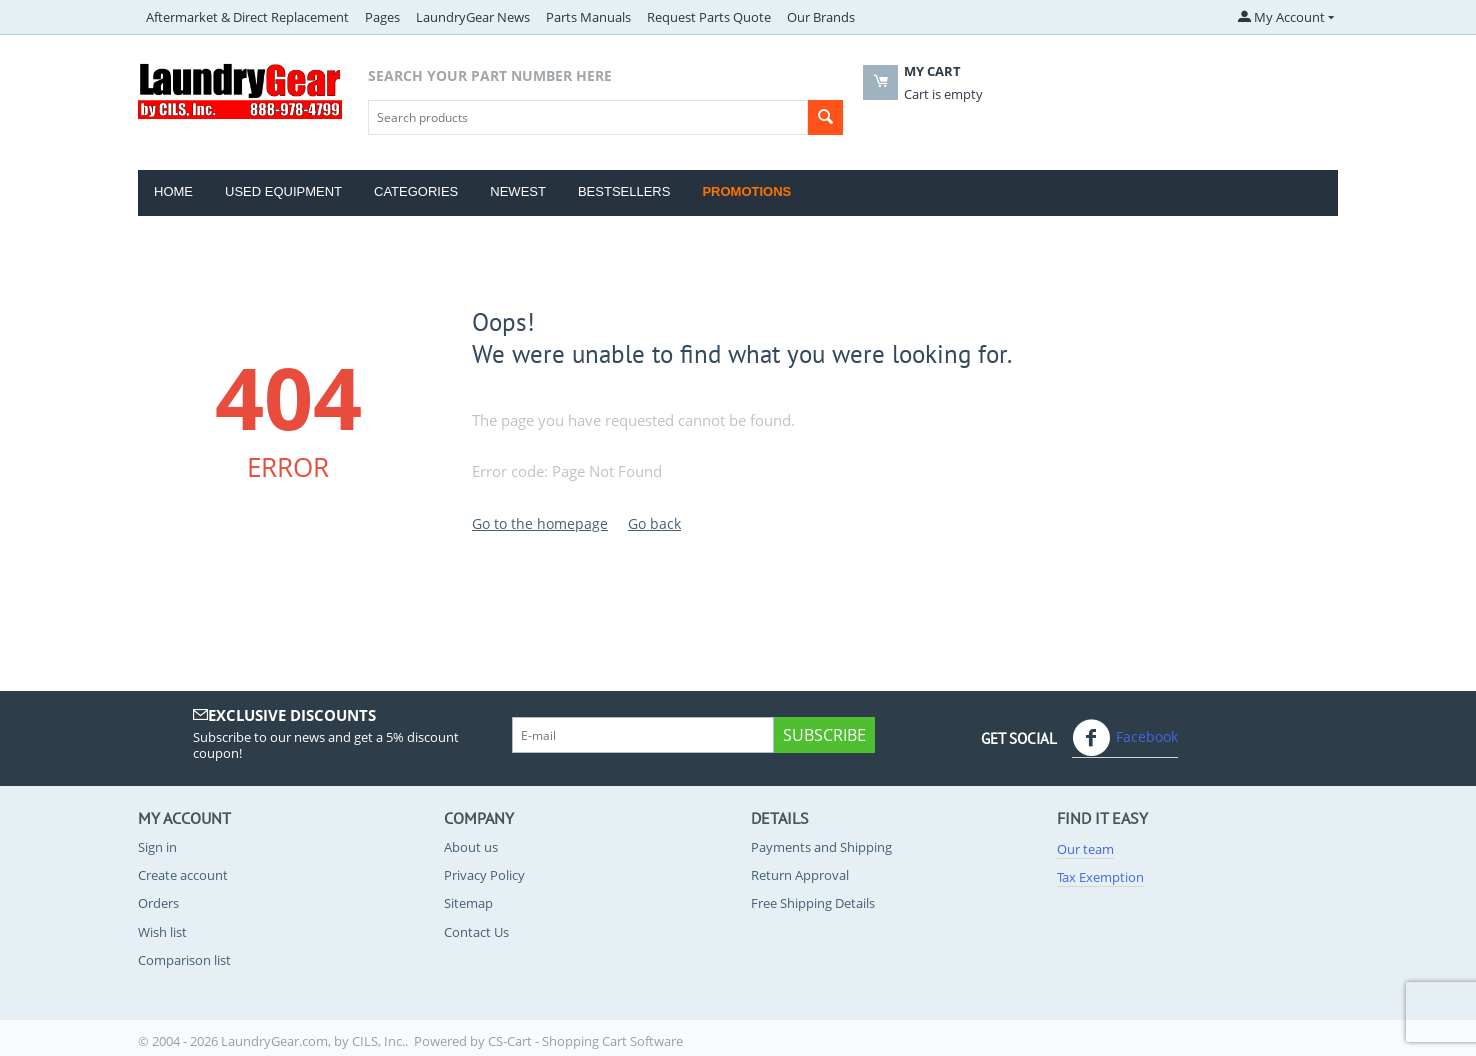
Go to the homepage (540, 523)
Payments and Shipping (821, 847)
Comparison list (184, 960)
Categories (416, 191)
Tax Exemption (1100, 877)
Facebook (1125, 738)
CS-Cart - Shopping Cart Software (585, 1041)
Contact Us (476, 932)
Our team (1085, 849)
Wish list (162, 932)
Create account (183, 875)
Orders (158, 903)
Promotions (746, 191)
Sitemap (468, 903)
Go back (654, 523)
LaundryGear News (473, 17)
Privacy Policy (484, 875)
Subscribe (824, 735)
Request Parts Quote (709, 17)
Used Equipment (283, 191)
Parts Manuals (588, 17)
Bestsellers (624, 191)
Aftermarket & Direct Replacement (247, 17)
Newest (518, 191)
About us (471, 847)
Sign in (157, 847)
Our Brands (821, 17)
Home (173, 191)
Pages (382, 17)
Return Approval (800, 875)
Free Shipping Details (813, 903)
